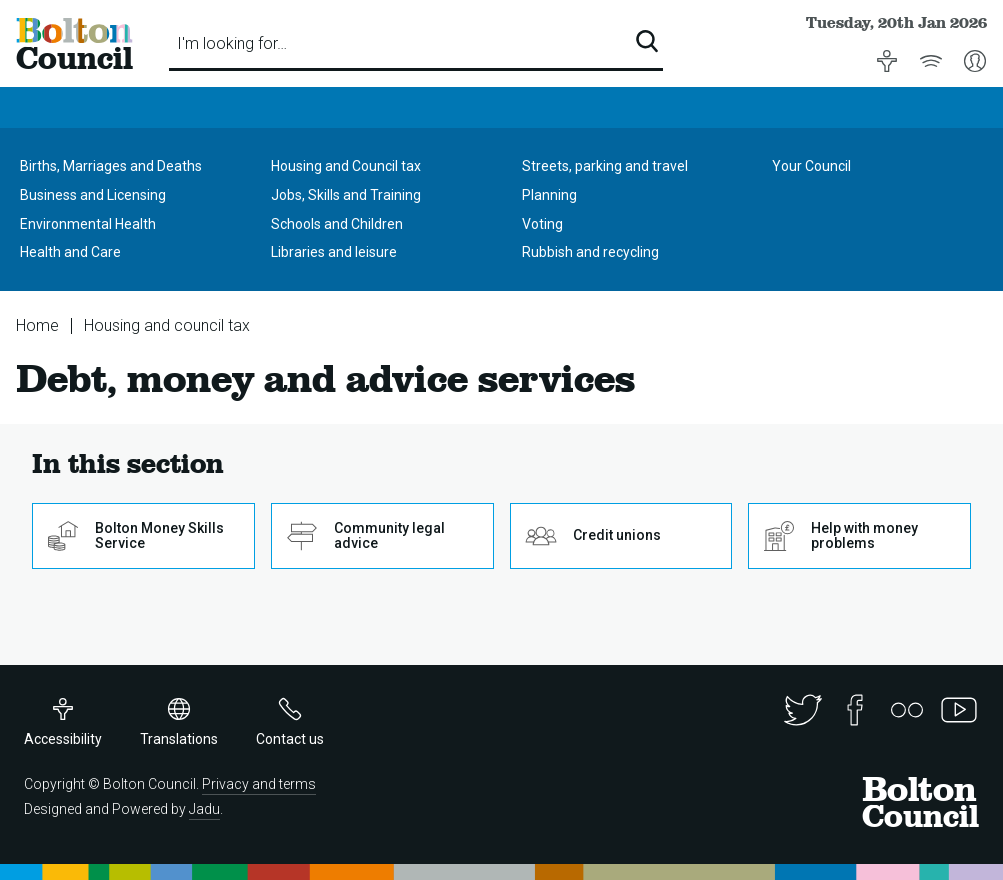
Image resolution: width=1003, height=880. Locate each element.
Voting (542, 224)
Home (37, 325)
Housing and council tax (167, 325)
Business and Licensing (93, 195)
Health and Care (70, 252)
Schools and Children (337, 224)
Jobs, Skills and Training (346, 195)
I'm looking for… (232, 43)
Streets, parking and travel (605, 166)
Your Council (811, 166)
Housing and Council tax (346, 166)
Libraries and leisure (334, 252)
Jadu (204, 809)
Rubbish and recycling (590, 252)
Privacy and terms (259, 784)
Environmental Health (88, 224)
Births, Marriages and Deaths (111, 166)
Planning (549, 195)
